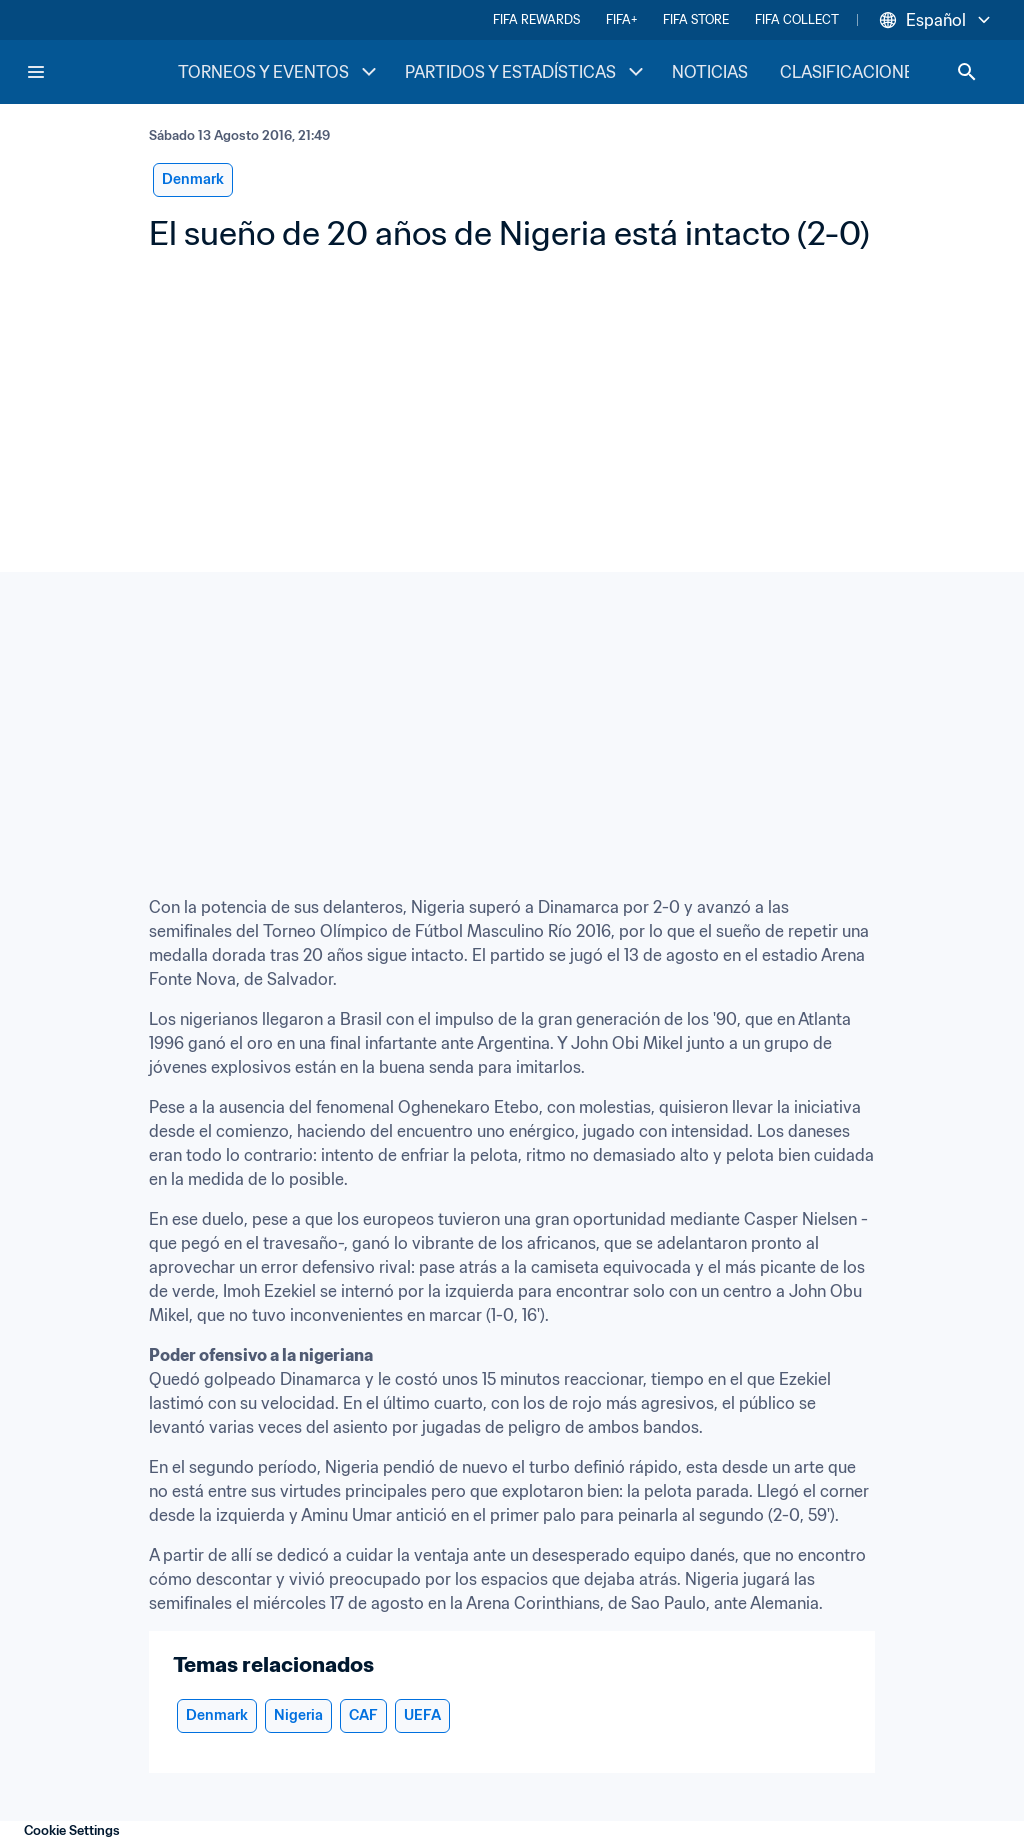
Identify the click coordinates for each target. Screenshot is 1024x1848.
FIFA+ (621, 19)
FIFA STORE (696, 19)
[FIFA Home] (101, 72)
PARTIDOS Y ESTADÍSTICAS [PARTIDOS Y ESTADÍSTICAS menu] (526, 72)
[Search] (967, 72)
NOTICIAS (710, 72)
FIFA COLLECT (797, 19)
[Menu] (36, 72)
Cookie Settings (72, 1830)
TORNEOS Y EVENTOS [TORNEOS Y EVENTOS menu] (279, 72)
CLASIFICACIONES (852, 72)
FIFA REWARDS (536, 19)
